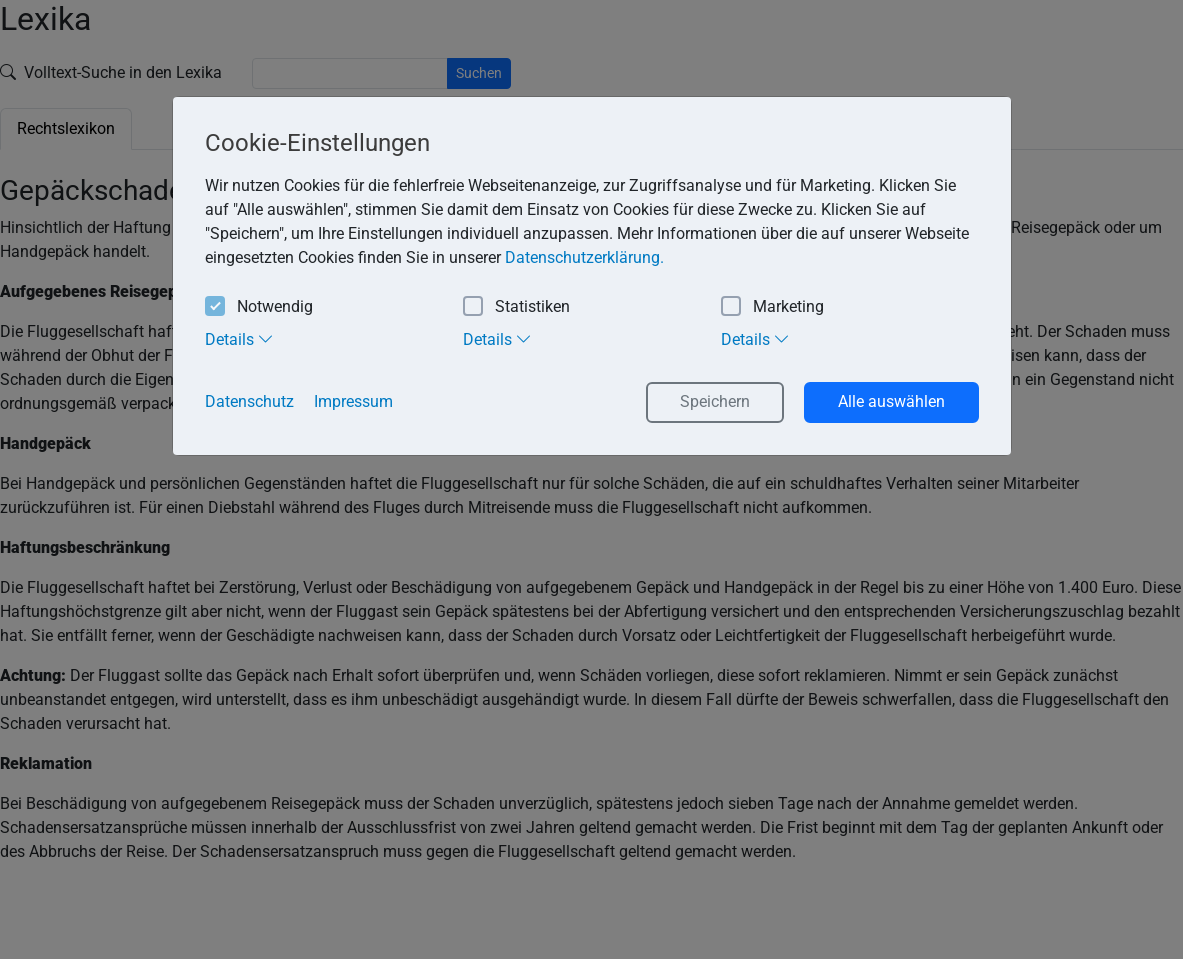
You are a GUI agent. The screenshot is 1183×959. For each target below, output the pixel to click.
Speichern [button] (715, 401)
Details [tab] (239, 339)
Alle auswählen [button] (891, 401)
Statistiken (516, 307)
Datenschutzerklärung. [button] (584, 257)
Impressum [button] (353, 401)
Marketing (772, 307)
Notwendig (259, 307)
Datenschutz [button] (249, 401)
